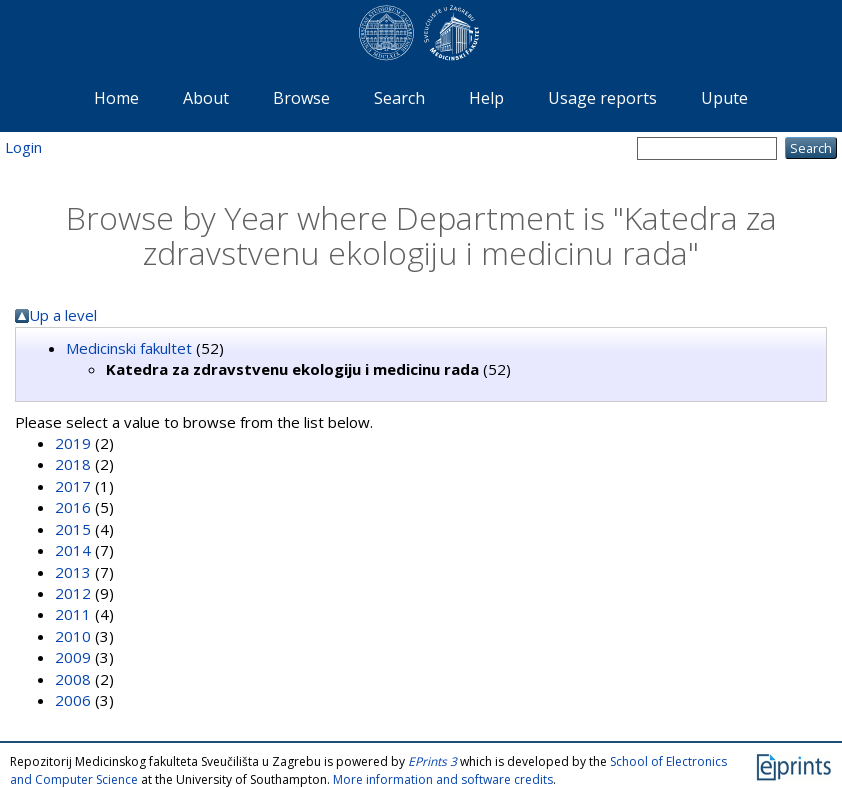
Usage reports (602, 98)
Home (116, 98)
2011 (73, 614)
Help (486, 98)
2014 (73, 550)
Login (23, 147)
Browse (301, 98)
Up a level (63, 315)
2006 (73, 700)
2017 (73, 486)
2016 (73, 507)
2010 (73, 636)
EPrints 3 (432, 761)
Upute (724, 98)
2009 (73, 657)
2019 (73, 443)
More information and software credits (443, 779)
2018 (73, 464)
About (206, 98)
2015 (73, 529)
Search (399, 98)
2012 (73, 593)
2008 (73, 679)
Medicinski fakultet (129, 348)
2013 (73, 572)
